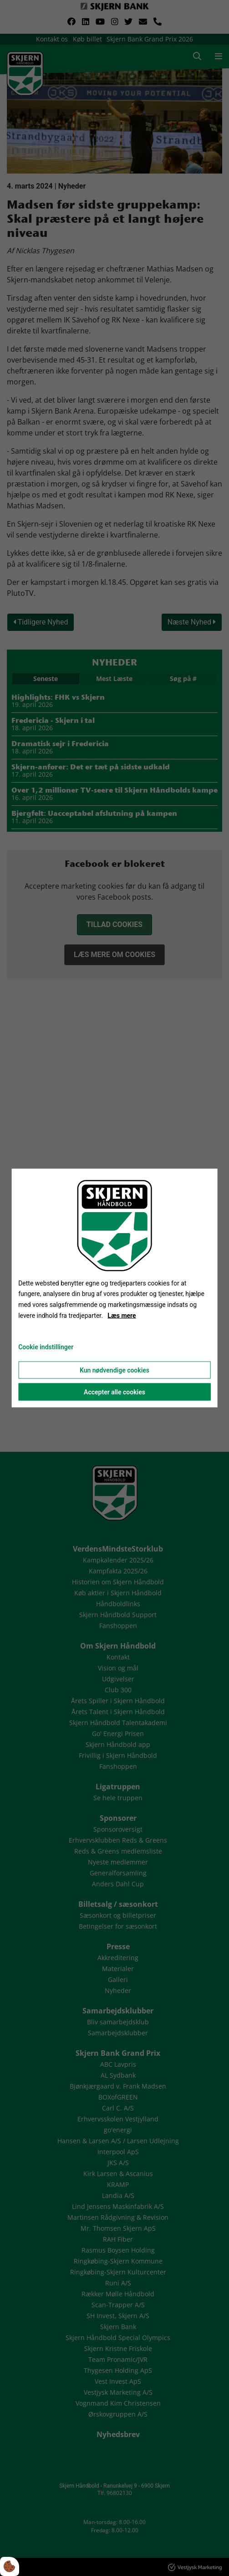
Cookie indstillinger (45, 1346)
